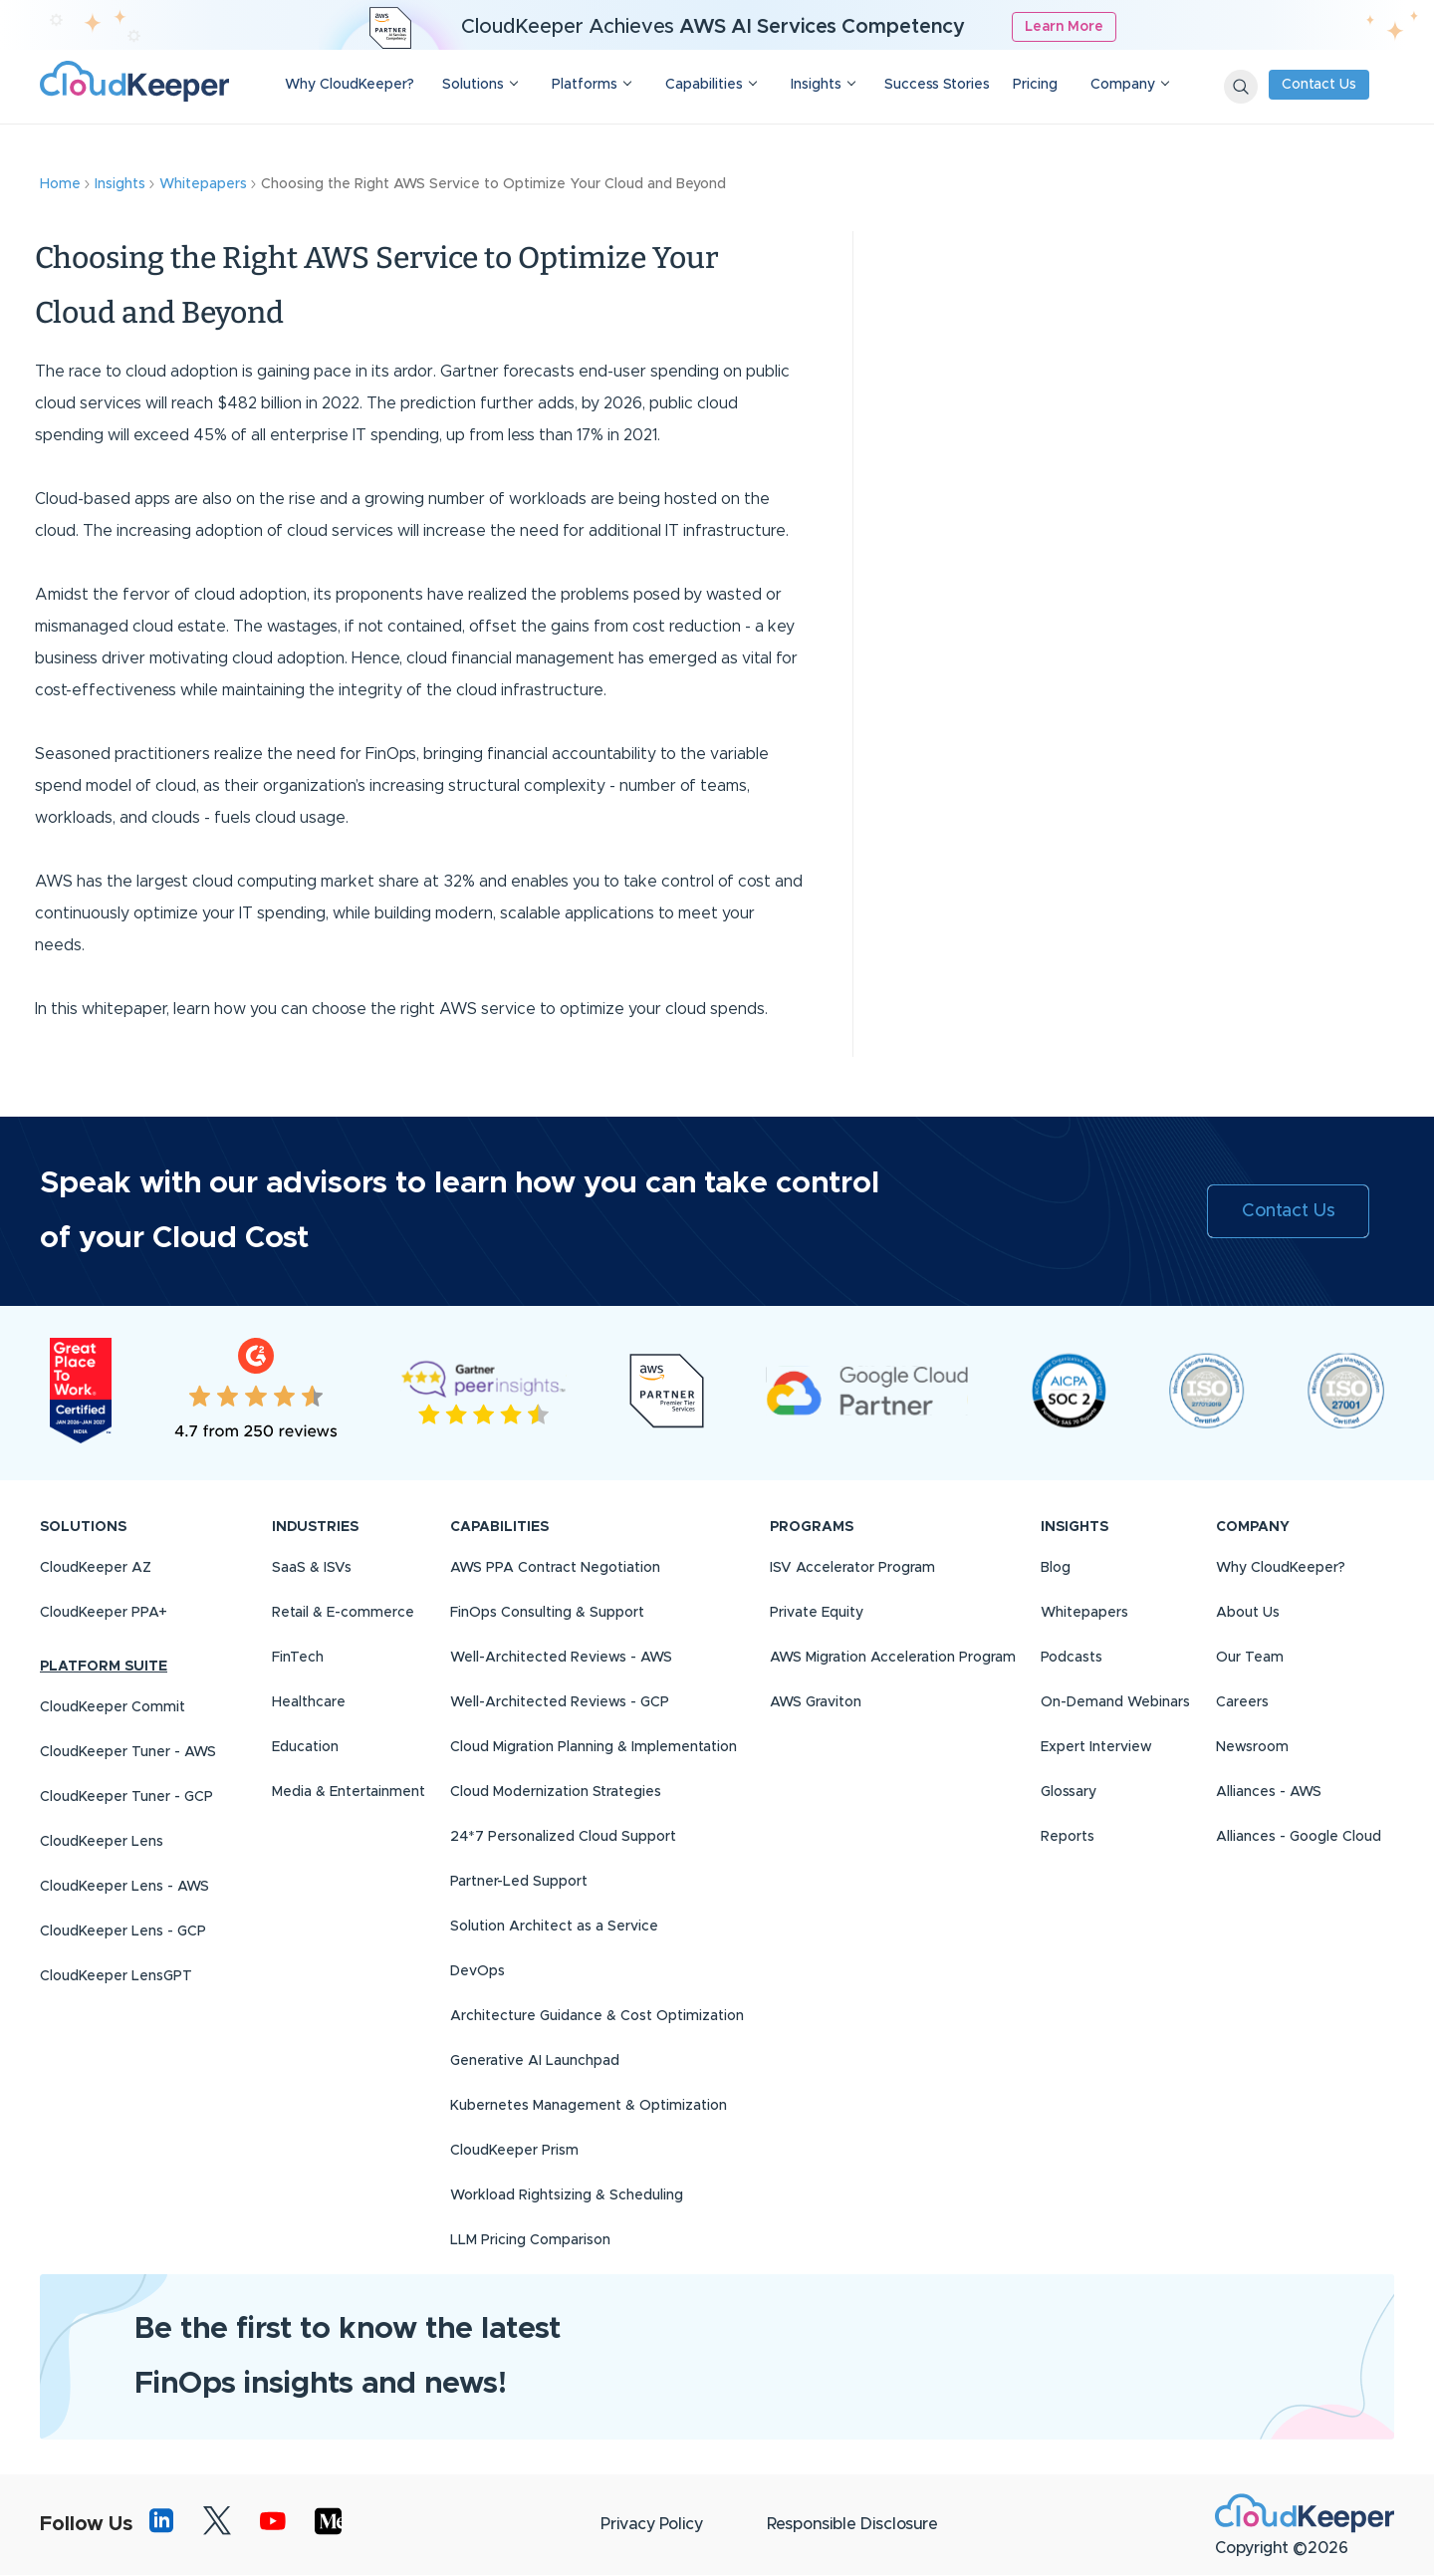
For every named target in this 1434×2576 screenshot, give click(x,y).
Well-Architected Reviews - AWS (561, 1658)
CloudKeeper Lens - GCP (123, 1931)
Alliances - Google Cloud (1298, 1837)
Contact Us (1319, 85)
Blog (1056, 1568)
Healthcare (309, 1702)
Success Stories (937, 85)
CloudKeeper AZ (95, 1568)
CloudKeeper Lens (101, 1842)
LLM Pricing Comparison (530, 2240)
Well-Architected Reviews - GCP (559, 1702)
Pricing (1035, 85)
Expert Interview (1096, 1747)
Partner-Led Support (519, 1882)
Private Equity (816, 1613)
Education (305, 1747)
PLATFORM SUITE (103, 1667)
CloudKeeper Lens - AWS (124, 1887)
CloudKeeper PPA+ (103, 1613)
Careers (1242, 1702)
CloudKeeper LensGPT (116, 1976)
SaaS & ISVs (312, 1568)
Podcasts (1071, 1658)
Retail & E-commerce (343, 1613)
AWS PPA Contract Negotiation (555, 1568)
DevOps (477, 1971)
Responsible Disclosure (852, 2524)
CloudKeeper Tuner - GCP (126, 1797)
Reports (1067, 1837)
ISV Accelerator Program (852, 1568)
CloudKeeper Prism (514, 2151)
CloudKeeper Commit (112, 1707)
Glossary (1068, 1792)
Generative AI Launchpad (534, 2061)
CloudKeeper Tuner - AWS (128, 1752)
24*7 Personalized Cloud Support (563, 1837)
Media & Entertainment (348, 1792)
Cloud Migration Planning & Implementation (593, 1747)
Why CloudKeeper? (349, 85)
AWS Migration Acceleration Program (893, 1658)
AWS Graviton (815, 1702)
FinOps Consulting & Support (547, 1613)
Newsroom (1252, 1747)
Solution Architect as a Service (554, 1926)
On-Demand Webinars (1115, 1702)
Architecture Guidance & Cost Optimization (597, 2016)
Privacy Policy (651, 2524)
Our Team (1250, 1658)
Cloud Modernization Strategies (555, 1792)
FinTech (298, 1658)
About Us (1248, 1613)
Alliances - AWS (1268, 1792)
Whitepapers (1084, 1613)
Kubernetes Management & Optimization (588, 2106)
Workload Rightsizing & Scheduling (566, 2195)
